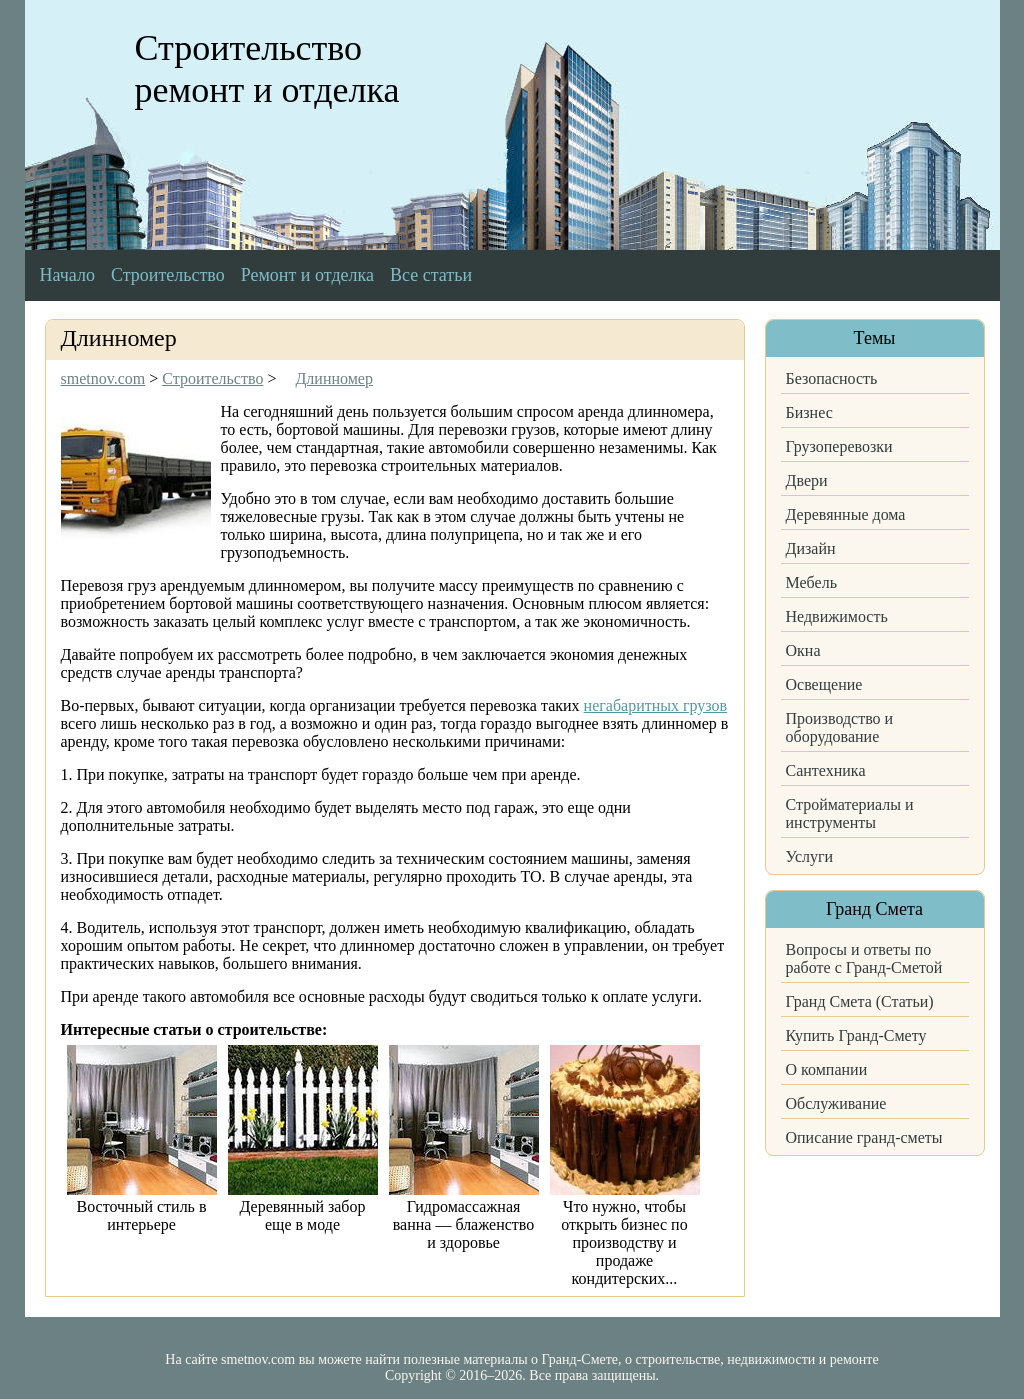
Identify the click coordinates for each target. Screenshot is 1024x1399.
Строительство (168, 275)
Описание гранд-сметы (864, 1137)
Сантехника (826, 770)
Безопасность (832, 378)
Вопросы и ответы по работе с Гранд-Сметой (864, 958)
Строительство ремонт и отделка (267, 69)
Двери (807, 480)
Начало (67, 275)
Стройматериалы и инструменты (850, 813)
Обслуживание (836, 1103)
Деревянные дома (846, 514)
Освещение (824, 684)
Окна (803, 650)
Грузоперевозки (839, 446)
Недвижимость (837, 616)
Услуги (810, 856)
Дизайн (811, 548)
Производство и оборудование (840, 727)
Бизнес (809, 412)
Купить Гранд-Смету (856, 1035)
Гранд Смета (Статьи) (860, 1001)
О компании (827, 1069)
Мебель (811, 582)
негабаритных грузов (656, 705)
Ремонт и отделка (307, 275)
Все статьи (431, 275)
